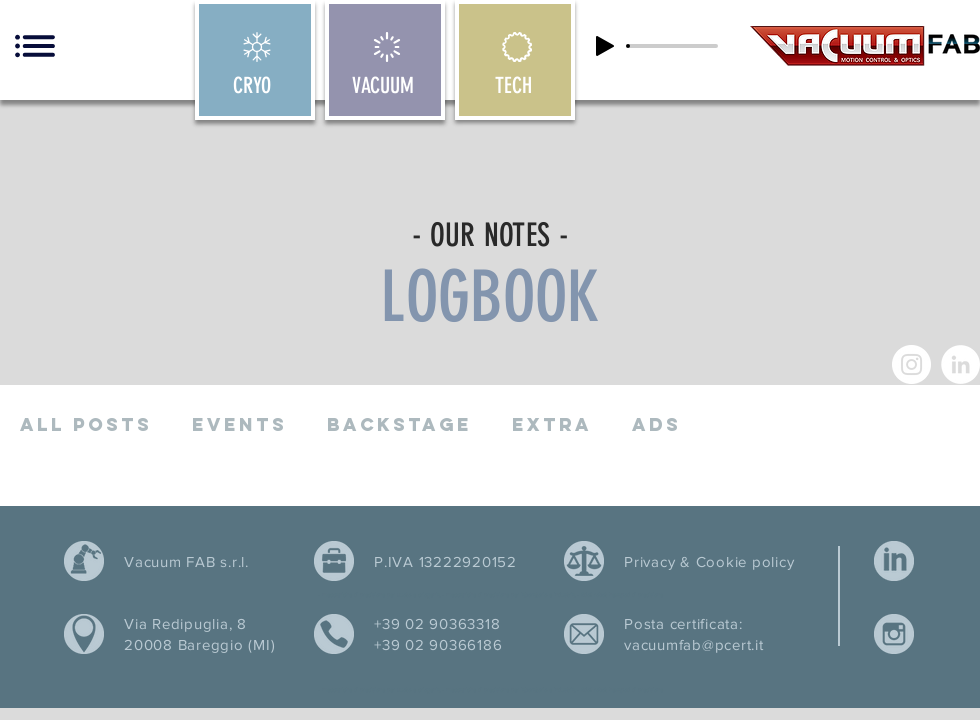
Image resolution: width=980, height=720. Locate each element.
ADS (656, 425)
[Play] (605, 46)
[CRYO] (255, 60)
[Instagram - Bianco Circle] (911, 364)
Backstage (399, 425)
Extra (552, 425)
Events (239, 425)
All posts (86, 425)
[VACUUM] (385, 60)
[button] (35, 46)
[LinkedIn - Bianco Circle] (960, 364)
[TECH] (515, 60)
